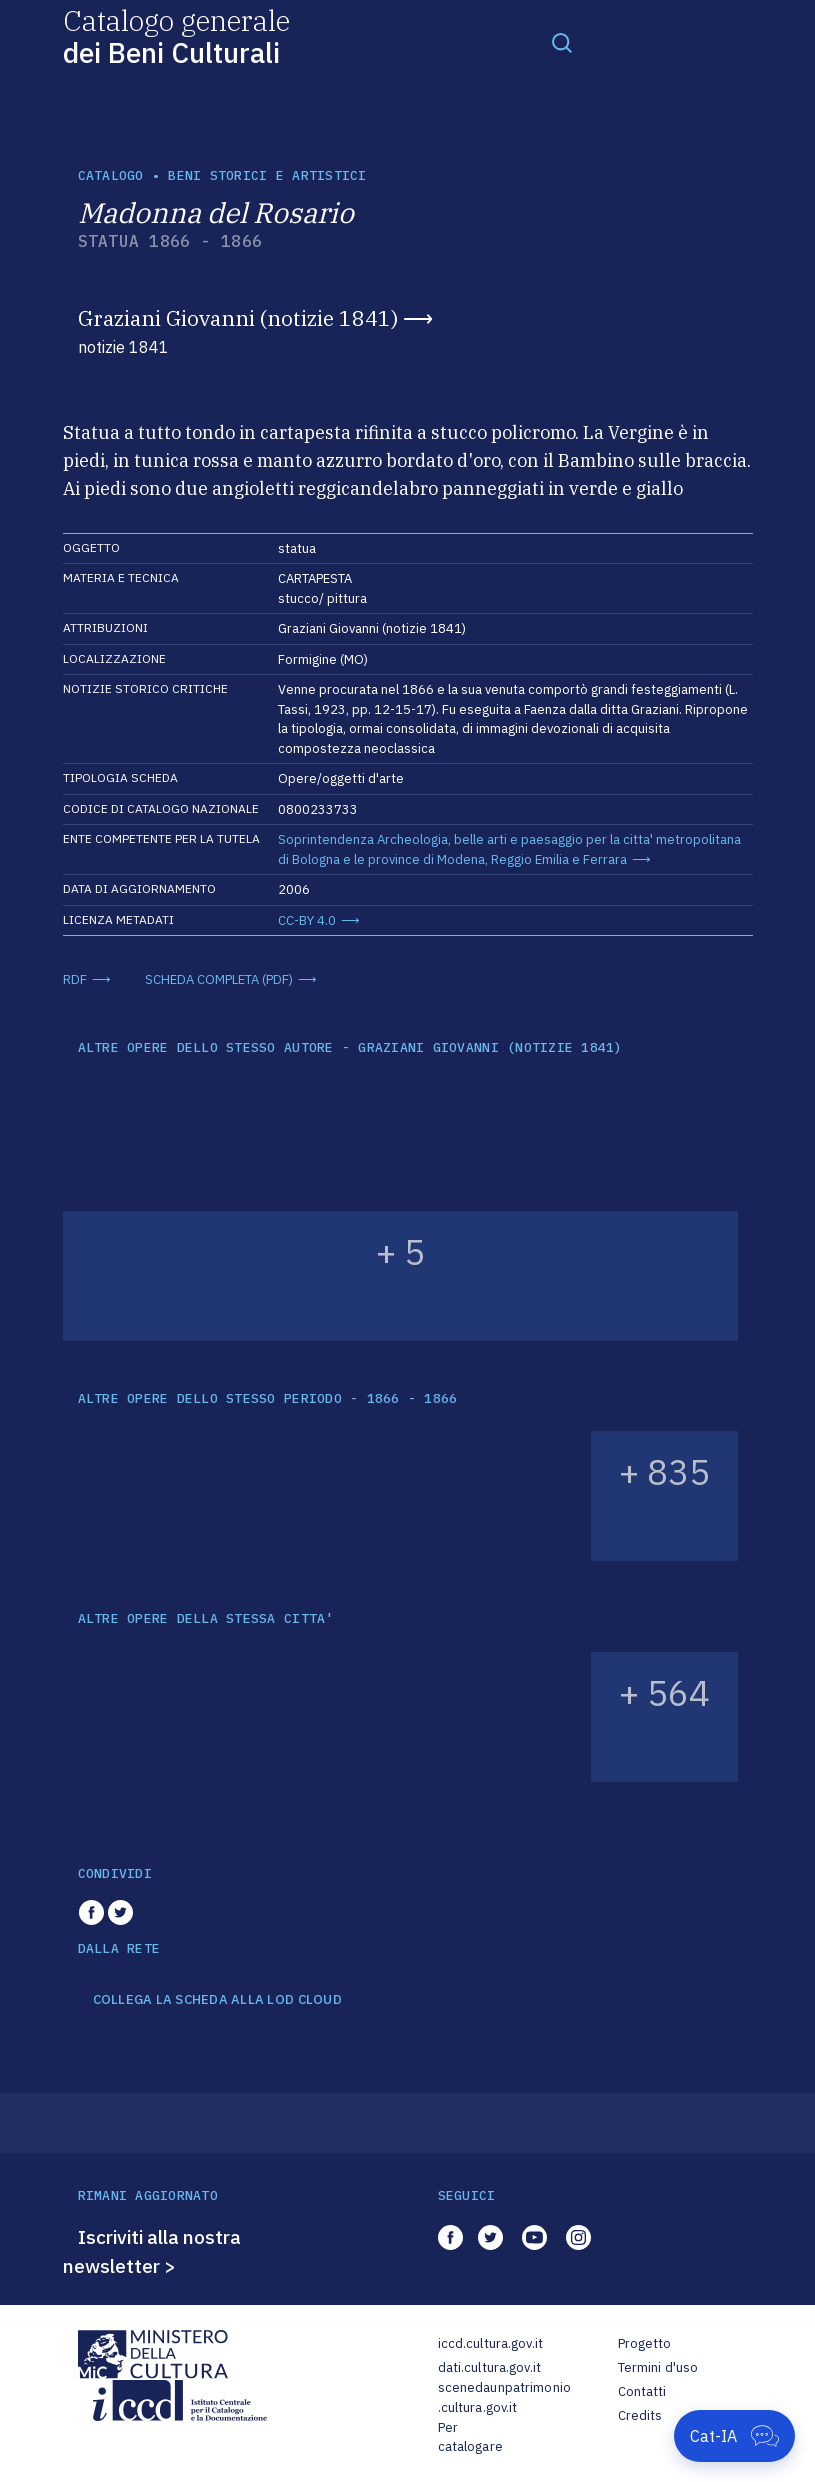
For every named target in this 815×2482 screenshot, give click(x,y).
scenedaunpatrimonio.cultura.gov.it (504, 2397)
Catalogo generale (176, 35)
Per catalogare (470, 2437)
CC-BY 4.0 (307, 920)
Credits (640, 2415)
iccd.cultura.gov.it (490, 2343)
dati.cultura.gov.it (489, 2367)
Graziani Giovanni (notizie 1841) (238, 318)
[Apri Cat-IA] (734, 2436)
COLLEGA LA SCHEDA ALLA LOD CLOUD (217, 2000)
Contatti (642, 2391)
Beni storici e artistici (267, 175)
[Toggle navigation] (562, 42)
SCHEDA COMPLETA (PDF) (219, 979)
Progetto (645, 2343)
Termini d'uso (658, 2367)
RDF (75, 979)
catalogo (111, 175)
